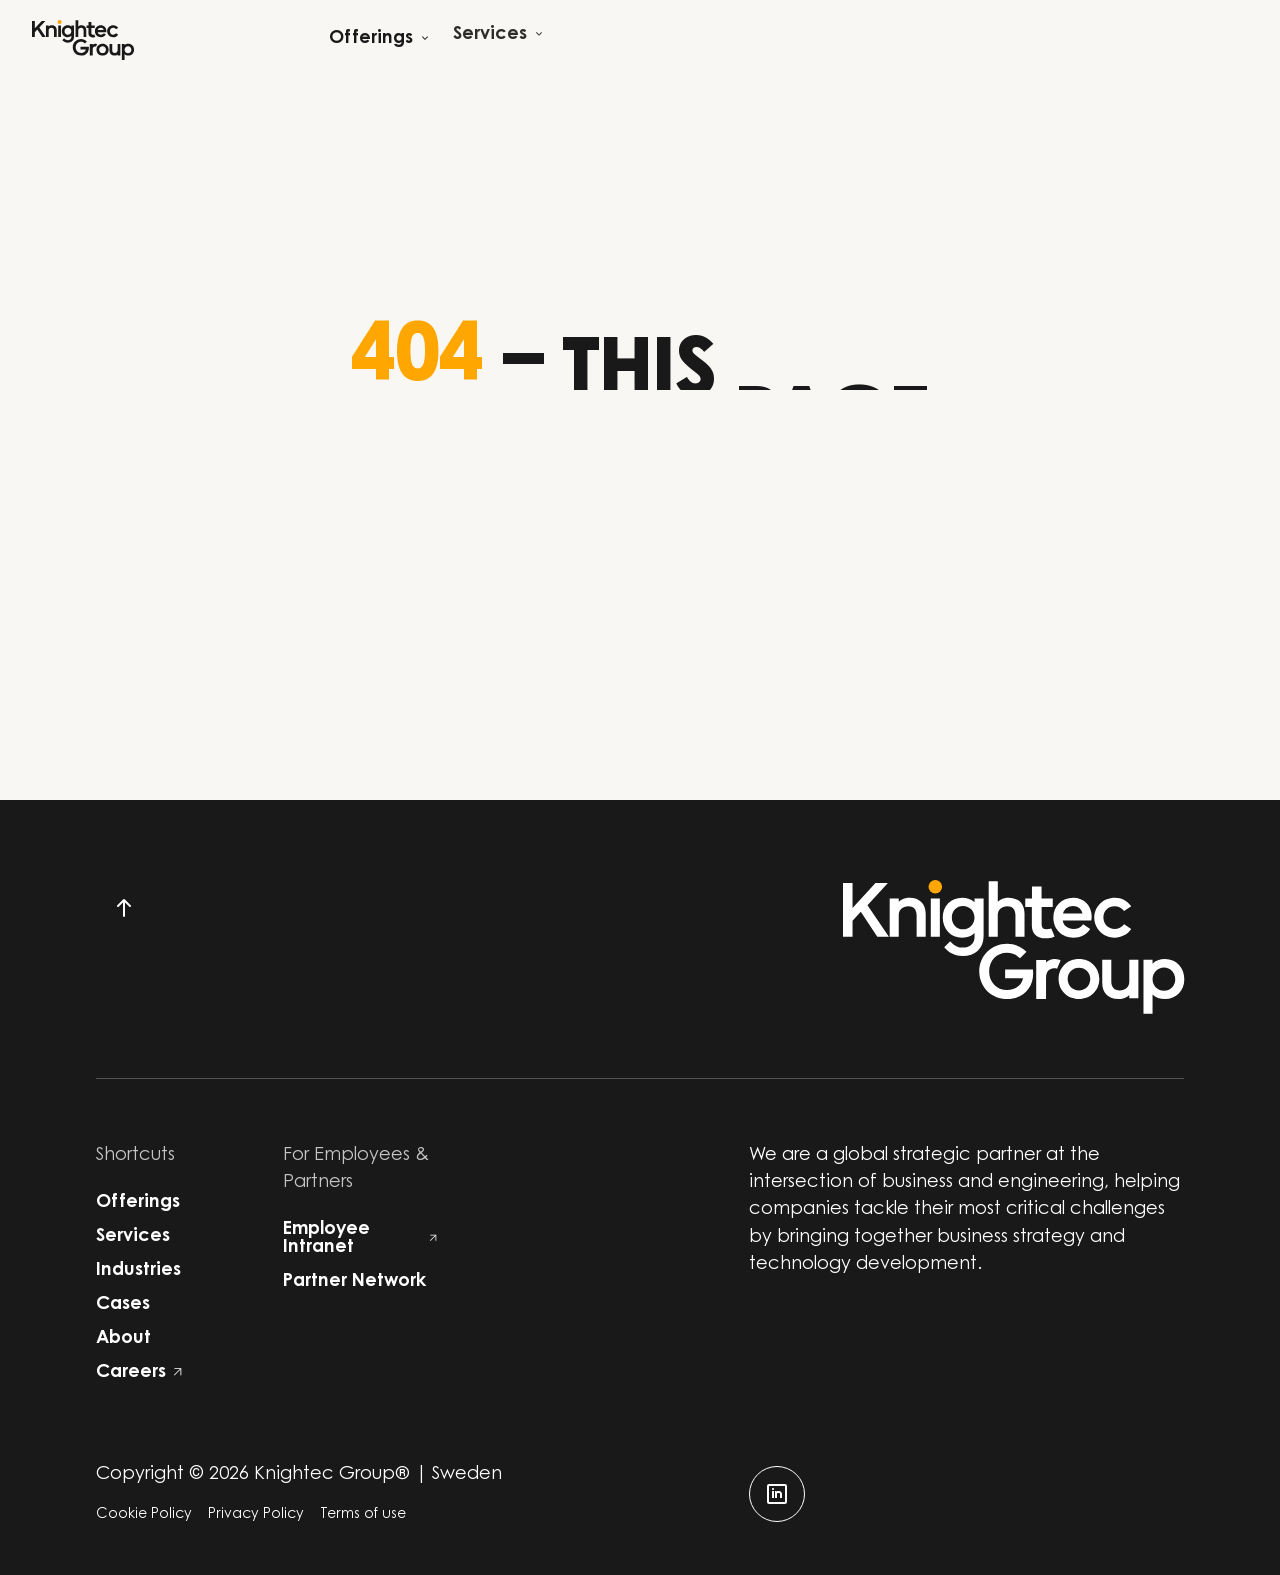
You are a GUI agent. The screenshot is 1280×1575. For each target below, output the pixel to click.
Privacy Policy (256, 1515)
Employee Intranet (360, 1239)
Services (133, 1237)
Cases (123, 1305)
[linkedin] (777, 1494)
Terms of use (363, 1515)
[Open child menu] (379, 39)
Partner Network (354, 1282)
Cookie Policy (144, 1515)
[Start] (83, 40)
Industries (138, 1271)
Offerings (138, 1203)
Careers (139, 1373)
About (123, 1339)
